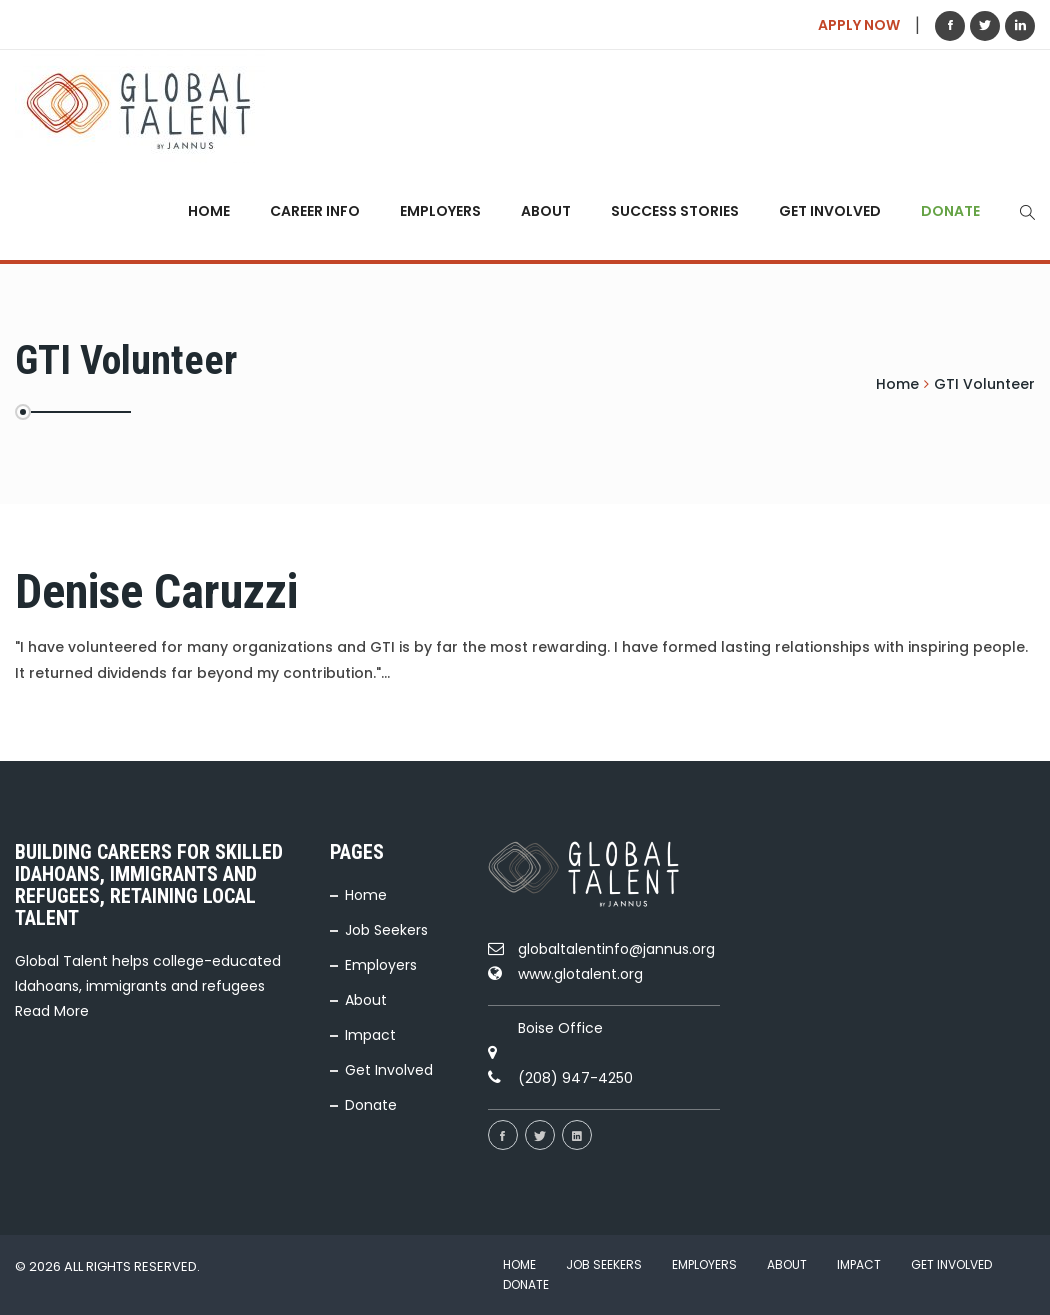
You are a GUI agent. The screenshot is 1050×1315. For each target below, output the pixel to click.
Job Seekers (386, 930)
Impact (370, 1035)
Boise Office (560, 1028)
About (546, 211)
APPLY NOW (859, 25)
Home (209, 211)
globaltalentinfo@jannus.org (616, 949)
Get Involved (830, 211)
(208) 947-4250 (575, 1078)
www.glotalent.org (580, 974)
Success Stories (675, 211)
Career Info (315, 211)
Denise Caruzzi (156, 591)
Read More (52, 1011)
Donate (950, 211)
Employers (440, 211)
